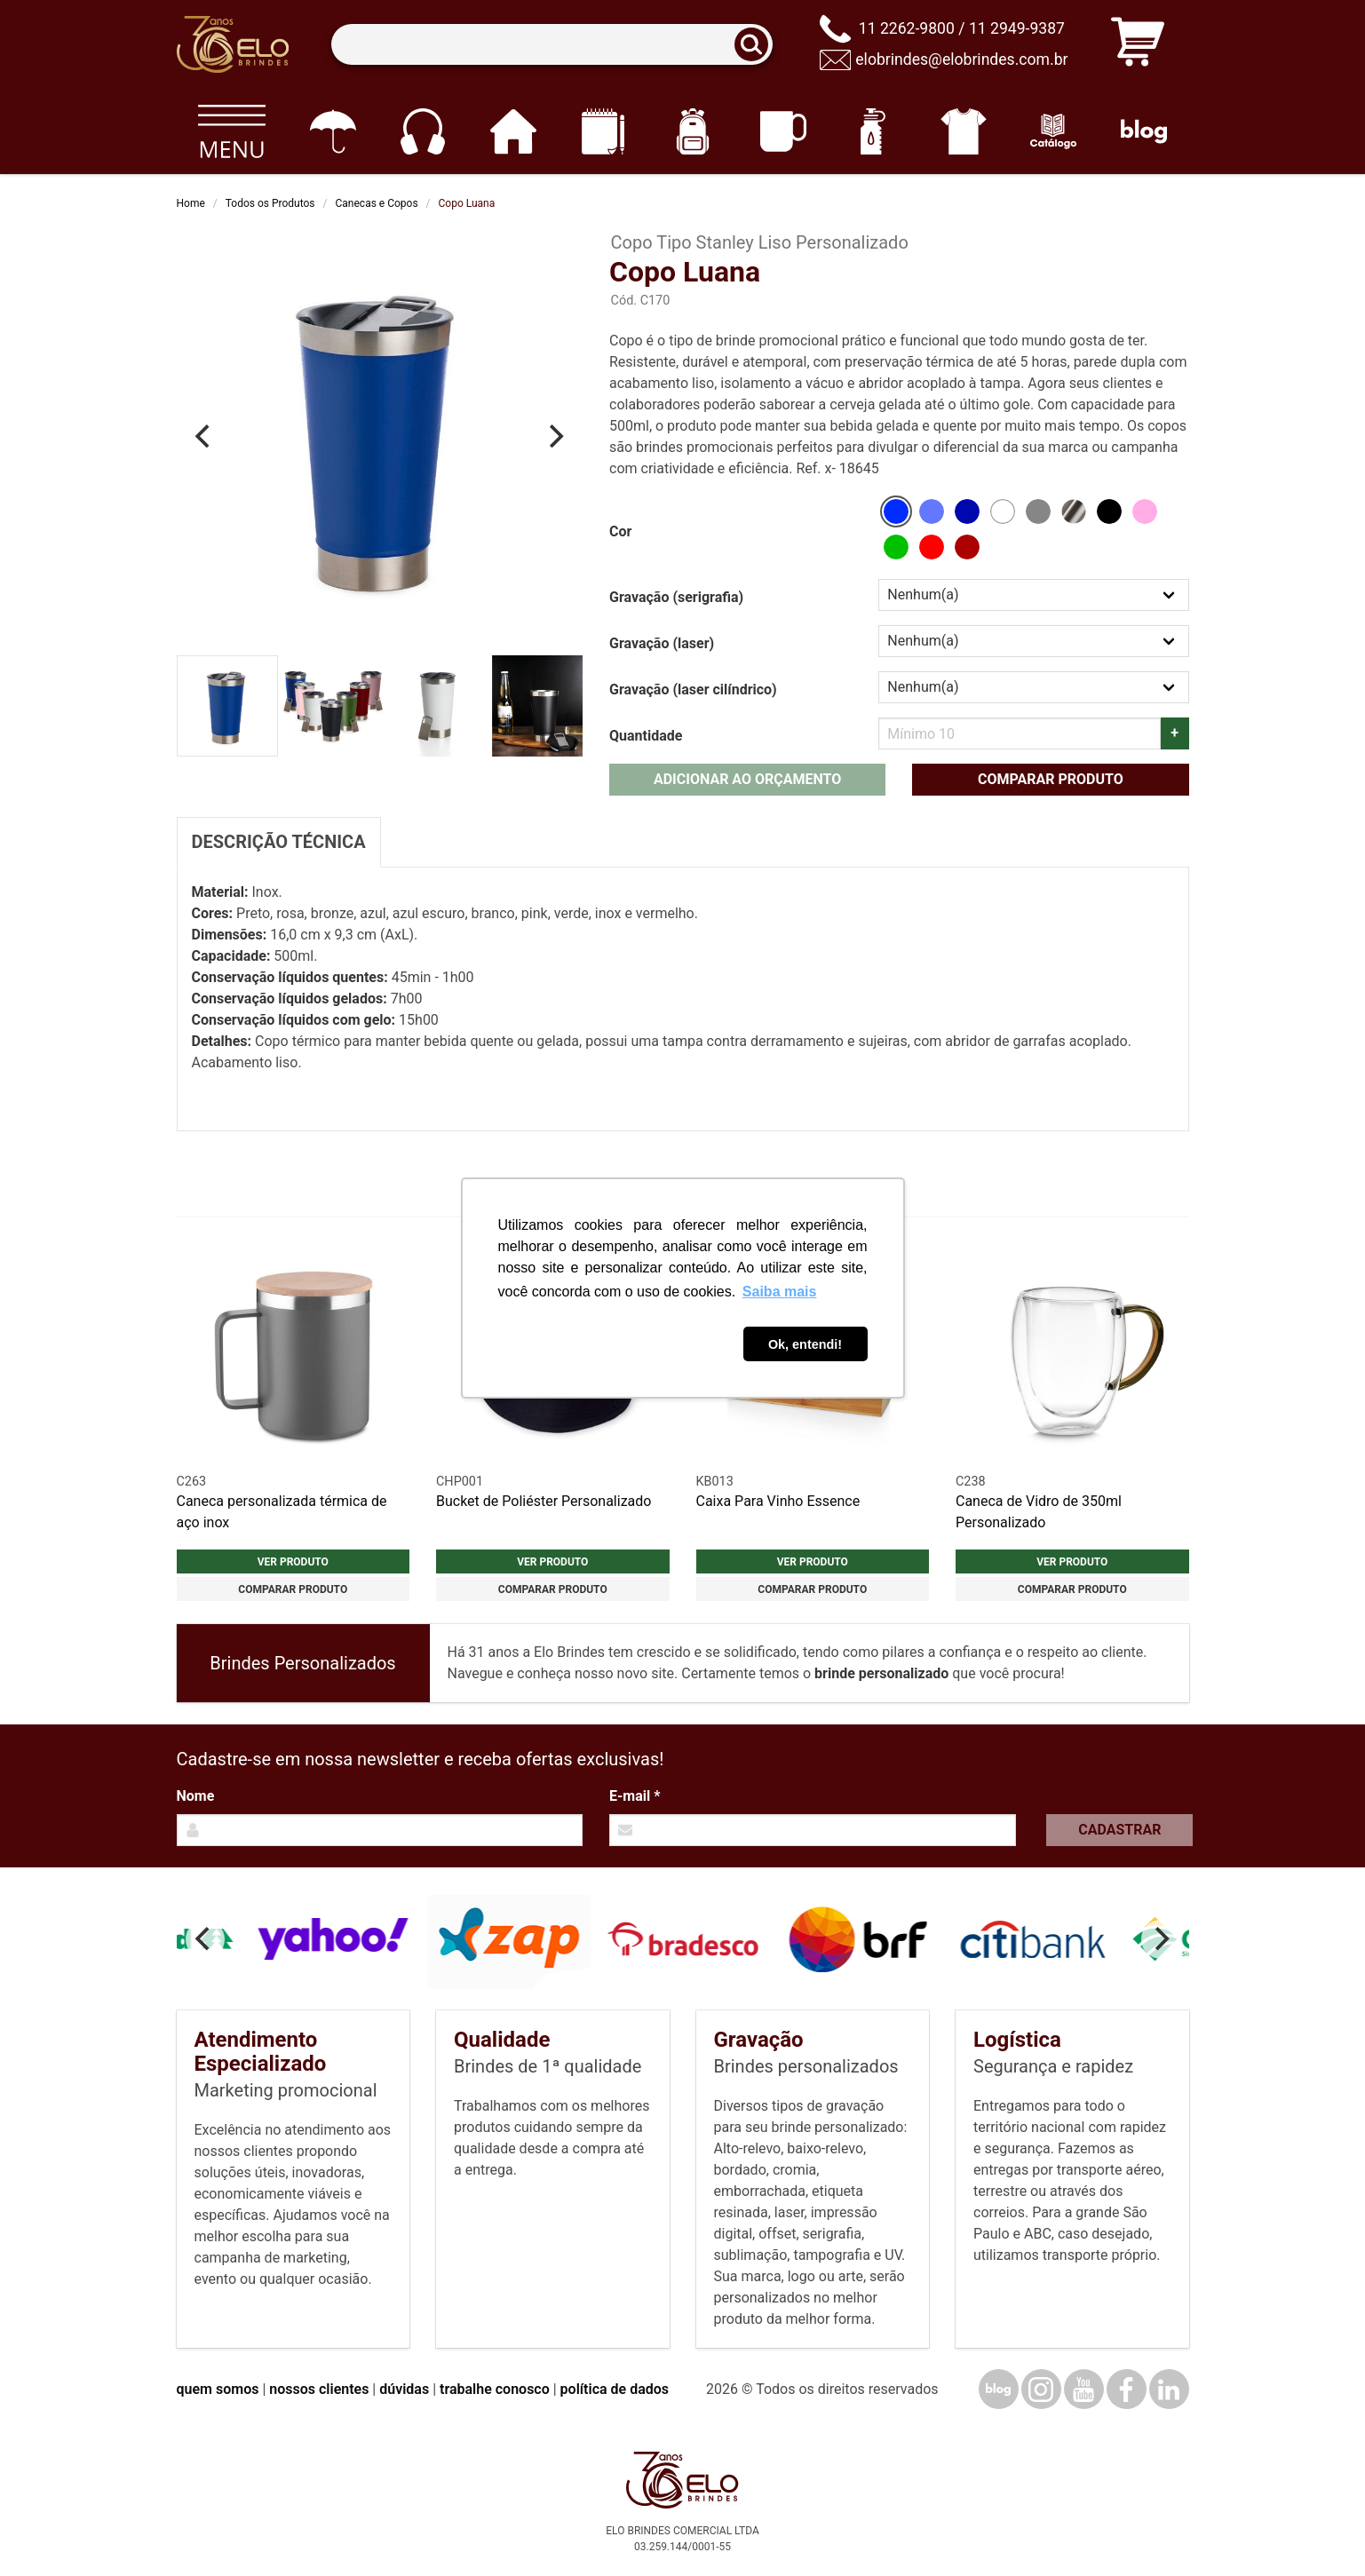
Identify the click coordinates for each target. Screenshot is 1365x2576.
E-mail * (634, 1795)
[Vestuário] (963, 131)
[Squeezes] (873, 131)
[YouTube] (1084, 2389)
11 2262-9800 (907, 28)
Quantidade (645, 735)
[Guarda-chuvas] (332, 131)
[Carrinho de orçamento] (1137, 45)
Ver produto (293, 1562)
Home (191, 203)
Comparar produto (1050, 779)
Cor (620, 531)
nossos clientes (319, 2389)
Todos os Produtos (270, 203)
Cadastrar (1119, 1829)
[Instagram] (1041, 2389)
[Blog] (1143, 131)
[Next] (554, 436)
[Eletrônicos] (422, 131)
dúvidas (404, 2389)
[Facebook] (1127, 2389)
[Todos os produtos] (232, 131)
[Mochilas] (693, 131)
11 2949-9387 (1017, 28)
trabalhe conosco (495, 2389)
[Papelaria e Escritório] (602, 131)
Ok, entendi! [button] (805, 1344)
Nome (196, 1795)
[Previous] (205, 436)
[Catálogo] (1054, 131)
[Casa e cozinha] (513, 131)
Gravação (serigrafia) (676, 597)
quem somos (218, 2389)
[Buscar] (757, 45)
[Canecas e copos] (783, 131)
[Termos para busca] (552, 45)
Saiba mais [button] (779, 1291)
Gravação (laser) (661, 643)
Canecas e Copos (377, 203)
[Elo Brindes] (233, 44)
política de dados (614, 2389)
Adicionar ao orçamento (747, 779)
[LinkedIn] (1169, 2389)
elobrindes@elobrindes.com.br (961, 59)
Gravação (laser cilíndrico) (693, 689)
